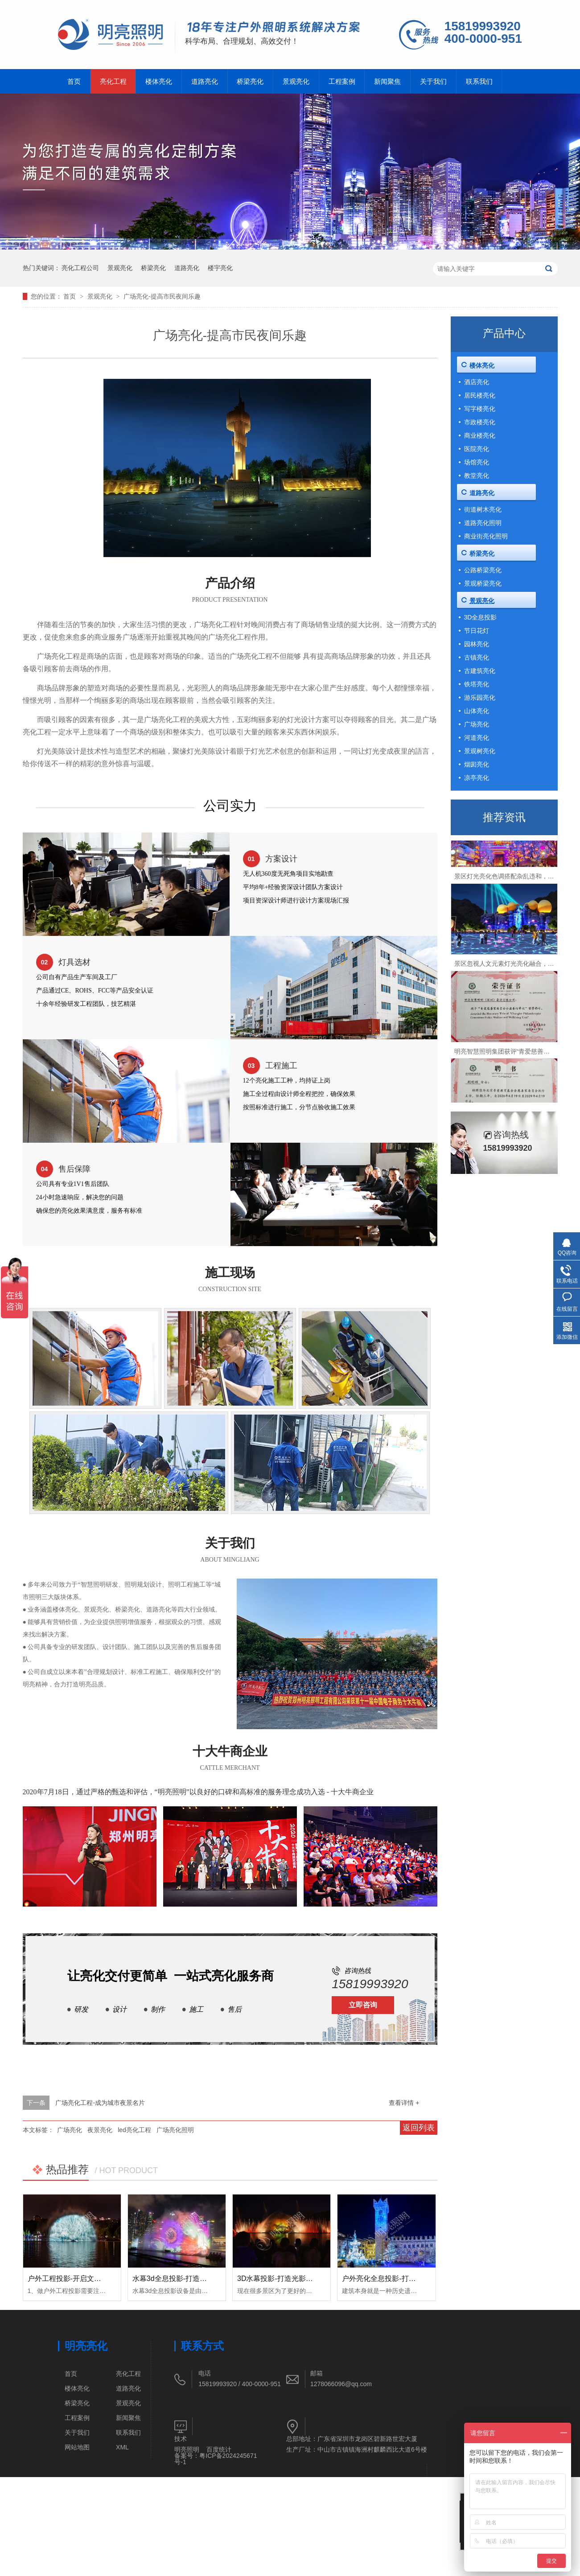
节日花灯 (476, 630)
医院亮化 (476, 448)
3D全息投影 (480, 617)
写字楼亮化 (479, 408)
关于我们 (433, 81)
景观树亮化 (479, 751)
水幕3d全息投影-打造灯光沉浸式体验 (191, 2278)
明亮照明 (186, 2449)
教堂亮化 (476, 475)
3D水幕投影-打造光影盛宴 (278, 2278)
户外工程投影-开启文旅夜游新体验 (82, 2278)
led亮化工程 (134, 2129)
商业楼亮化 (479, 435)
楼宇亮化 (220, 267)
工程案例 (342, 81)
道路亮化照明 (483, 522)
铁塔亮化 (476, 684)
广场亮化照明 (175, 2129)
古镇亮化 (476, 657)
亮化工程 (113, 81)
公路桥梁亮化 (483, 570)
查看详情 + (404, 2102)
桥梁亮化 (250, 81)
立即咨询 (363, 2005)
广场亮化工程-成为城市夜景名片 (100, 2102)
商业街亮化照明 (486, 536)
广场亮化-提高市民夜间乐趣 (162, 296)
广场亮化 (69, 2129)
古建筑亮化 (479, 670)
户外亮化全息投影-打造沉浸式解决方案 (403, 2278)
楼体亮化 (158, 81)
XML (122, 2447)
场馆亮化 (476, 462)
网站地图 (77, 2447)
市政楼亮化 (479, 422)
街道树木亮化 (483, 509)
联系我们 (479, 81)
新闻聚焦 (387, 81)
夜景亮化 (99, 2129)
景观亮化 (296, 81)
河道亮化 (476, 737)
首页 (74, 81)
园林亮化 (476, 644)
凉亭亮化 (476, 777)
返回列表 (419, 2127)
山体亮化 (476, 710)
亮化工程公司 (80, 267)
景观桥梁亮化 (483, 583)
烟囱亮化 (476, 764)
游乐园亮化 (479, 697)
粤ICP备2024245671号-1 (215, 2458)
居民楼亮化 (479, 395)
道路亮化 (204, 81)
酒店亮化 (476, 382)
